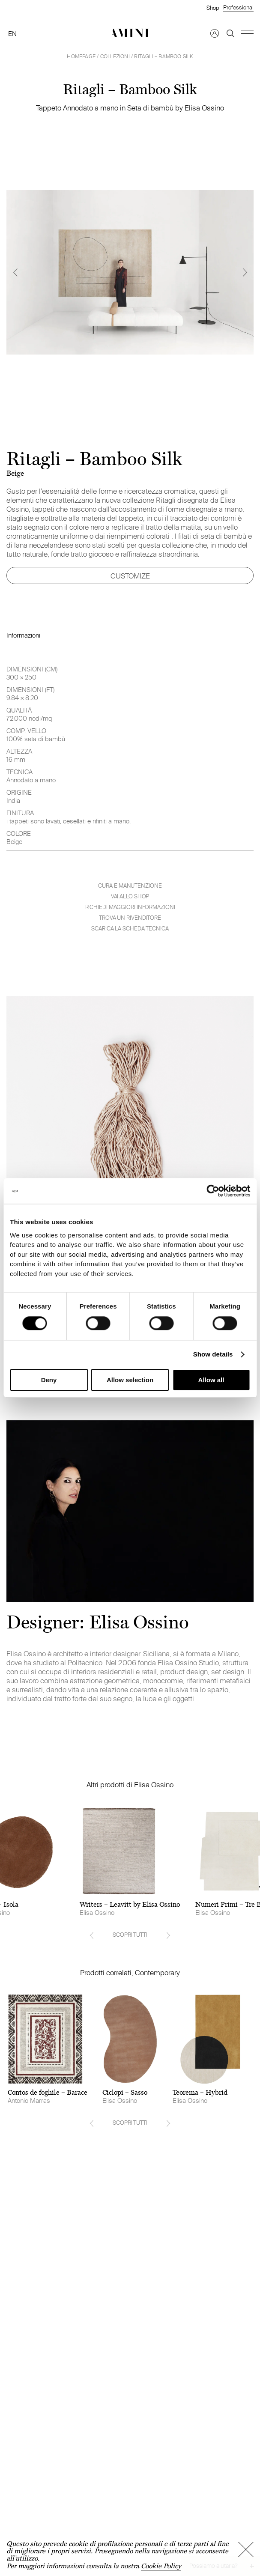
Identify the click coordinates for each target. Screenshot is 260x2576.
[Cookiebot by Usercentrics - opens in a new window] (212, 1190)
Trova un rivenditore (130, 918)
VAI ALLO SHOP (130, 896)
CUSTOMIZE (130, 575)
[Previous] (15, 272)
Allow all (211, 1380)
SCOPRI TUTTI (130, 1934)
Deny (49, 1380)
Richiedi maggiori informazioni (130, 907)
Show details (213, 1354)
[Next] (245, 272)
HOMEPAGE (81, 56)
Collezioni (115, 56)
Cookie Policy (161, 2566)
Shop (212, 7)
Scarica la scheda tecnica (130, 928)
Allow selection (130, 1380)
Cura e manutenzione (129, 886)
